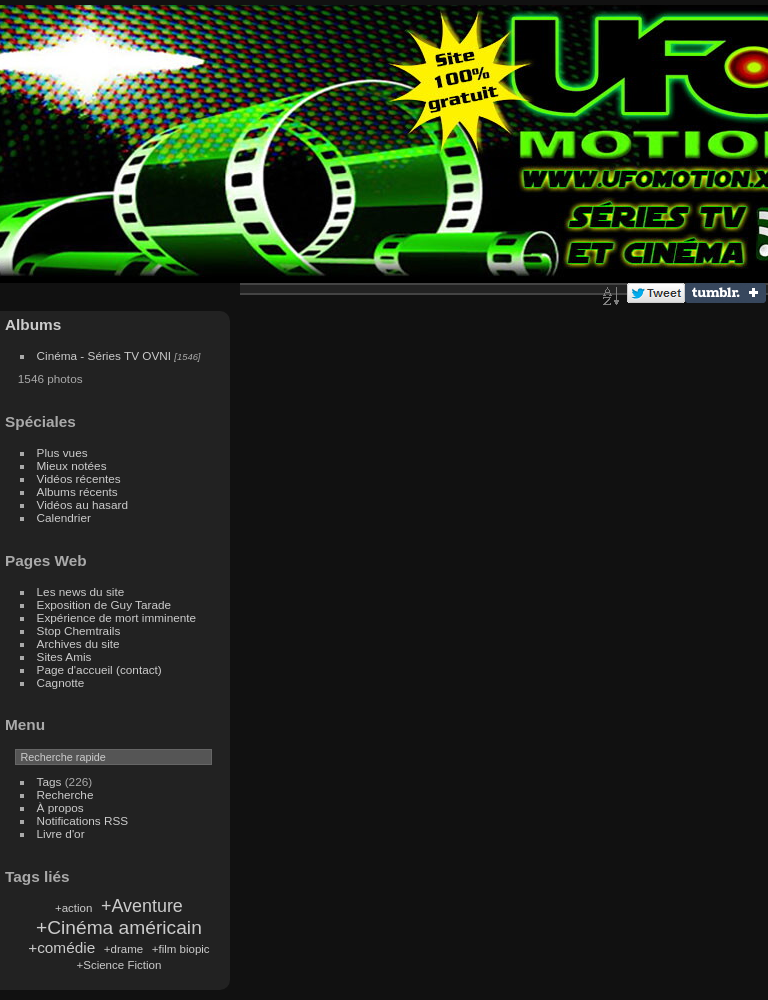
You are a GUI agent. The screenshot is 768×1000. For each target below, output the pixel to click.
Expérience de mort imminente (117, 617)
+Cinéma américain (119, 927)
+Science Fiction (118, 965)
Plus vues (62, 452)
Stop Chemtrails (79, 630)
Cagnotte (61, 682)
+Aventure (142, 906)
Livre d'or (61, 833)
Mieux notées (72, 465)
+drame (123, 949)
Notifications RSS (83, 820)
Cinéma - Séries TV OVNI (104, 355)
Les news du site (81, 591)
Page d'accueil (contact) (99, 669)
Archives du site (78, 643)
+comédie (61, 947)
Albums (33, 324)
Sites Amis (64, 656)
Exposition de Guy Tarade (104, 604)
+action (73, 908)
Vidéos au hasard (82, 504)
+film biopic (181, 949)
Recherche (65, 794)
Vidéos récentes (79, 478)
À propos (60, 807)
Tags (49, 781)
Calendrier (64, 517)
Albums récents (77, 491)
